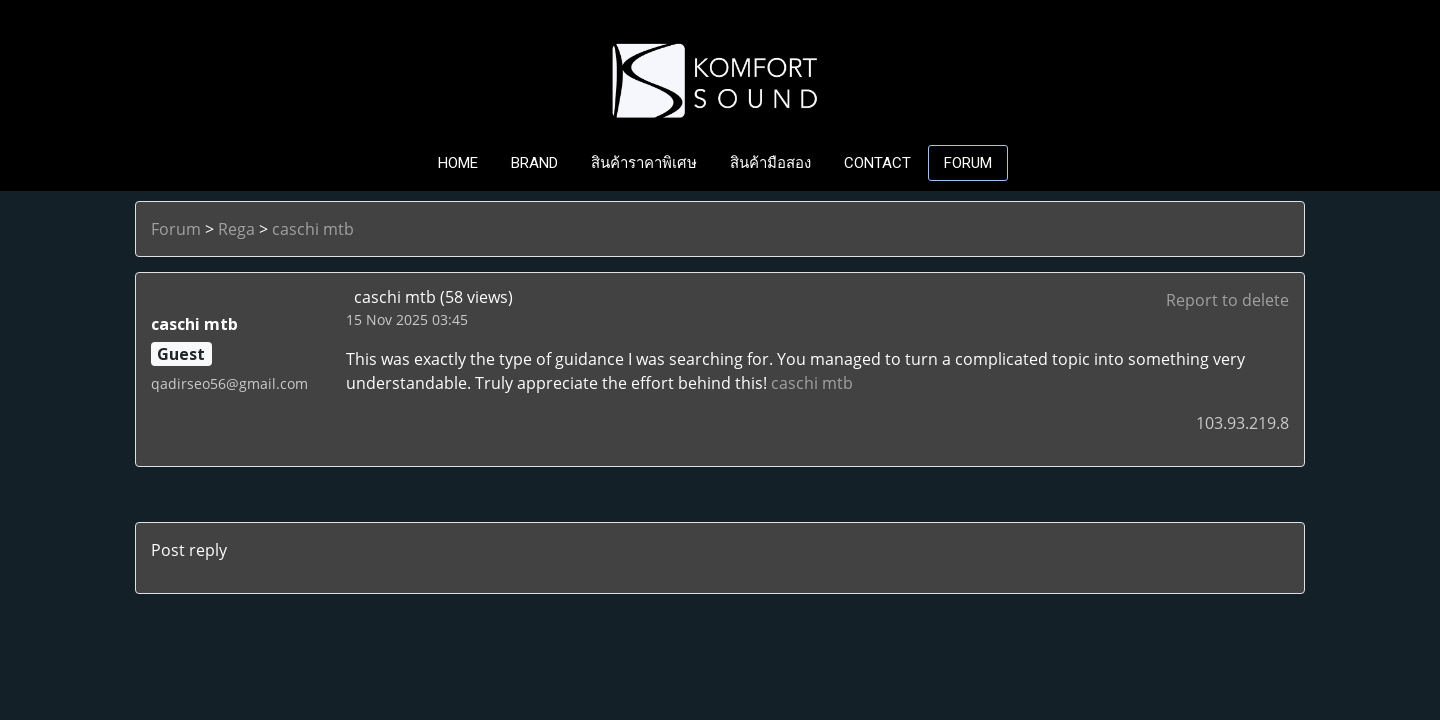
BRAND (534, 163)
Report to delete (1227, 300)
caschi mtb (313, 229)
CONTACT (877, 163)
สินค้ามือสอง (770, 163)
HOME (458, 163)
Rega (236, 229)
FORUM (968, 163)
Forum (176, 229)
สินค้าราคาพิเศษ (644, 163)
